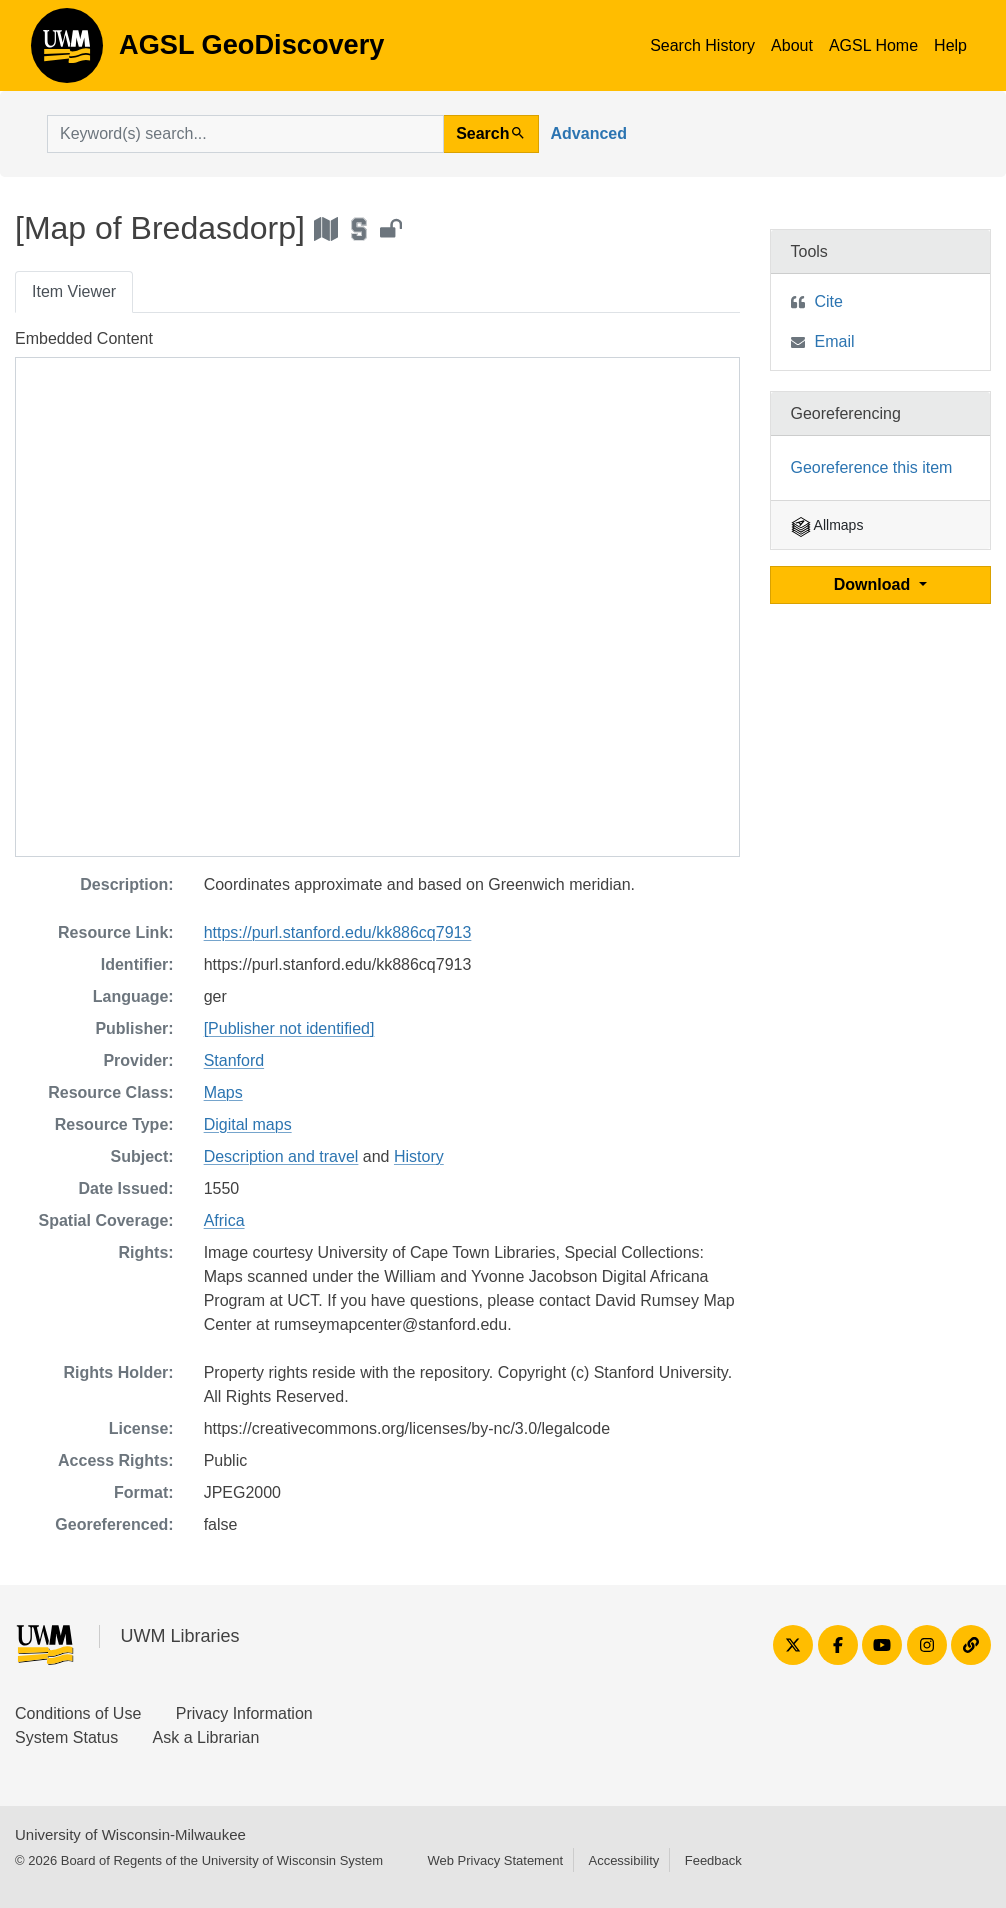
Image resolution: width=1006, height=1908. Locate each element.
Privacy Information (244, 1713)
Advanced (589, 133)
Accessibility (623, 1860)
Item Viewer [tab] (74, 291)
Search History (702, 45)
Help (950, 45)
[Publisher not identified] (289, 1028)
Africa (224, 1220)
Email (835, 341)
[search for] (245, 134)
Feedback (713, 1860)
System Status (66, 1737)
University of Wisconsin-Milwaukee (130, 1834)
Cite (829, 301)
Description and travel (281, 1156)
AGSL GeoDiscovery (67, 52)
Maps (223, 1092)
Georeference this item (872, 467)
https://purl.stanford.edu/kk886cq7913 (338, 932)
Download (874, 584)
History (419, 1156)
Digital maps (248, 1124)
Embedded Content (84, 338)
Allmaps (827, 525)
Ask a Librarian (206, 1737)
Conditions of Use (78, 1713)
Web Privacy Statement (495, 1860)
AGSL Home (873, 45)
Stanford (234, 1060)
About (792, 45)
